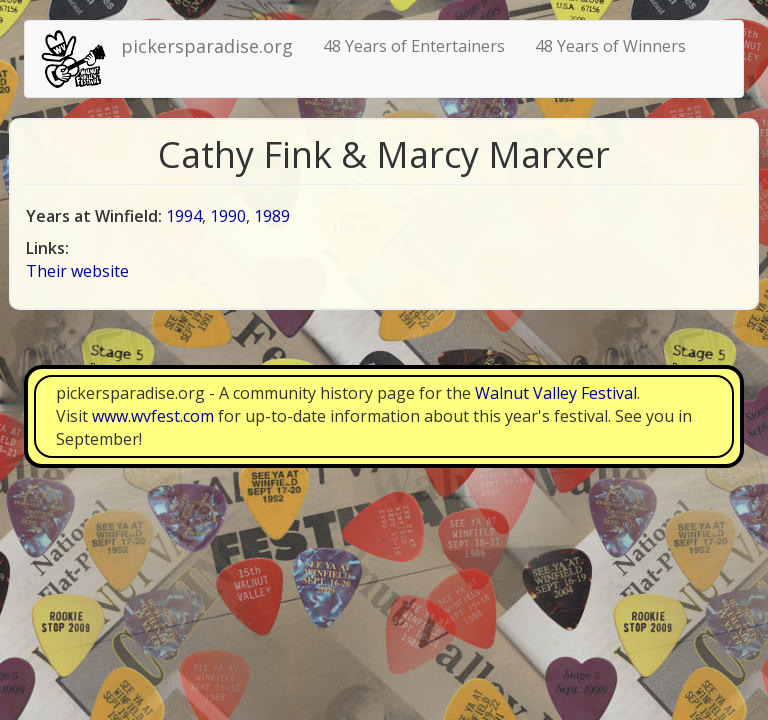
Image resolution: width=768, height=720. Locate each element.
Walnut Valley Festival (556, 393)
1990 (228, 216)
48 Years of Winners (610, 46)
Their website (77, 271)
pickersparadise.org (207, 46)
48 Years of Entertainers (414, 46)
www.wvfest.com (153, 416)
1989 (272, 216)
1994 (184, 216)
